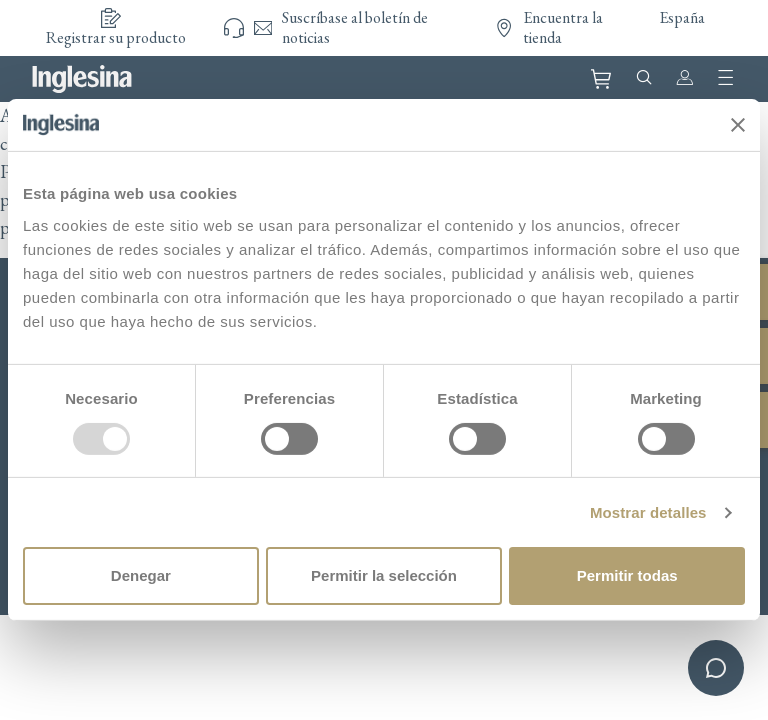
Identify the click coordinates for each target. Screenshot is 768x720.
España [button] (682, 17)
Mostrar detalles (648, 512)
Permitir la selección (384, 575)
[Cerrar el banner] (738, 125)
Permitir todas (627, 575)
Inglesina (82, 79)
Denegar (141, 575)
